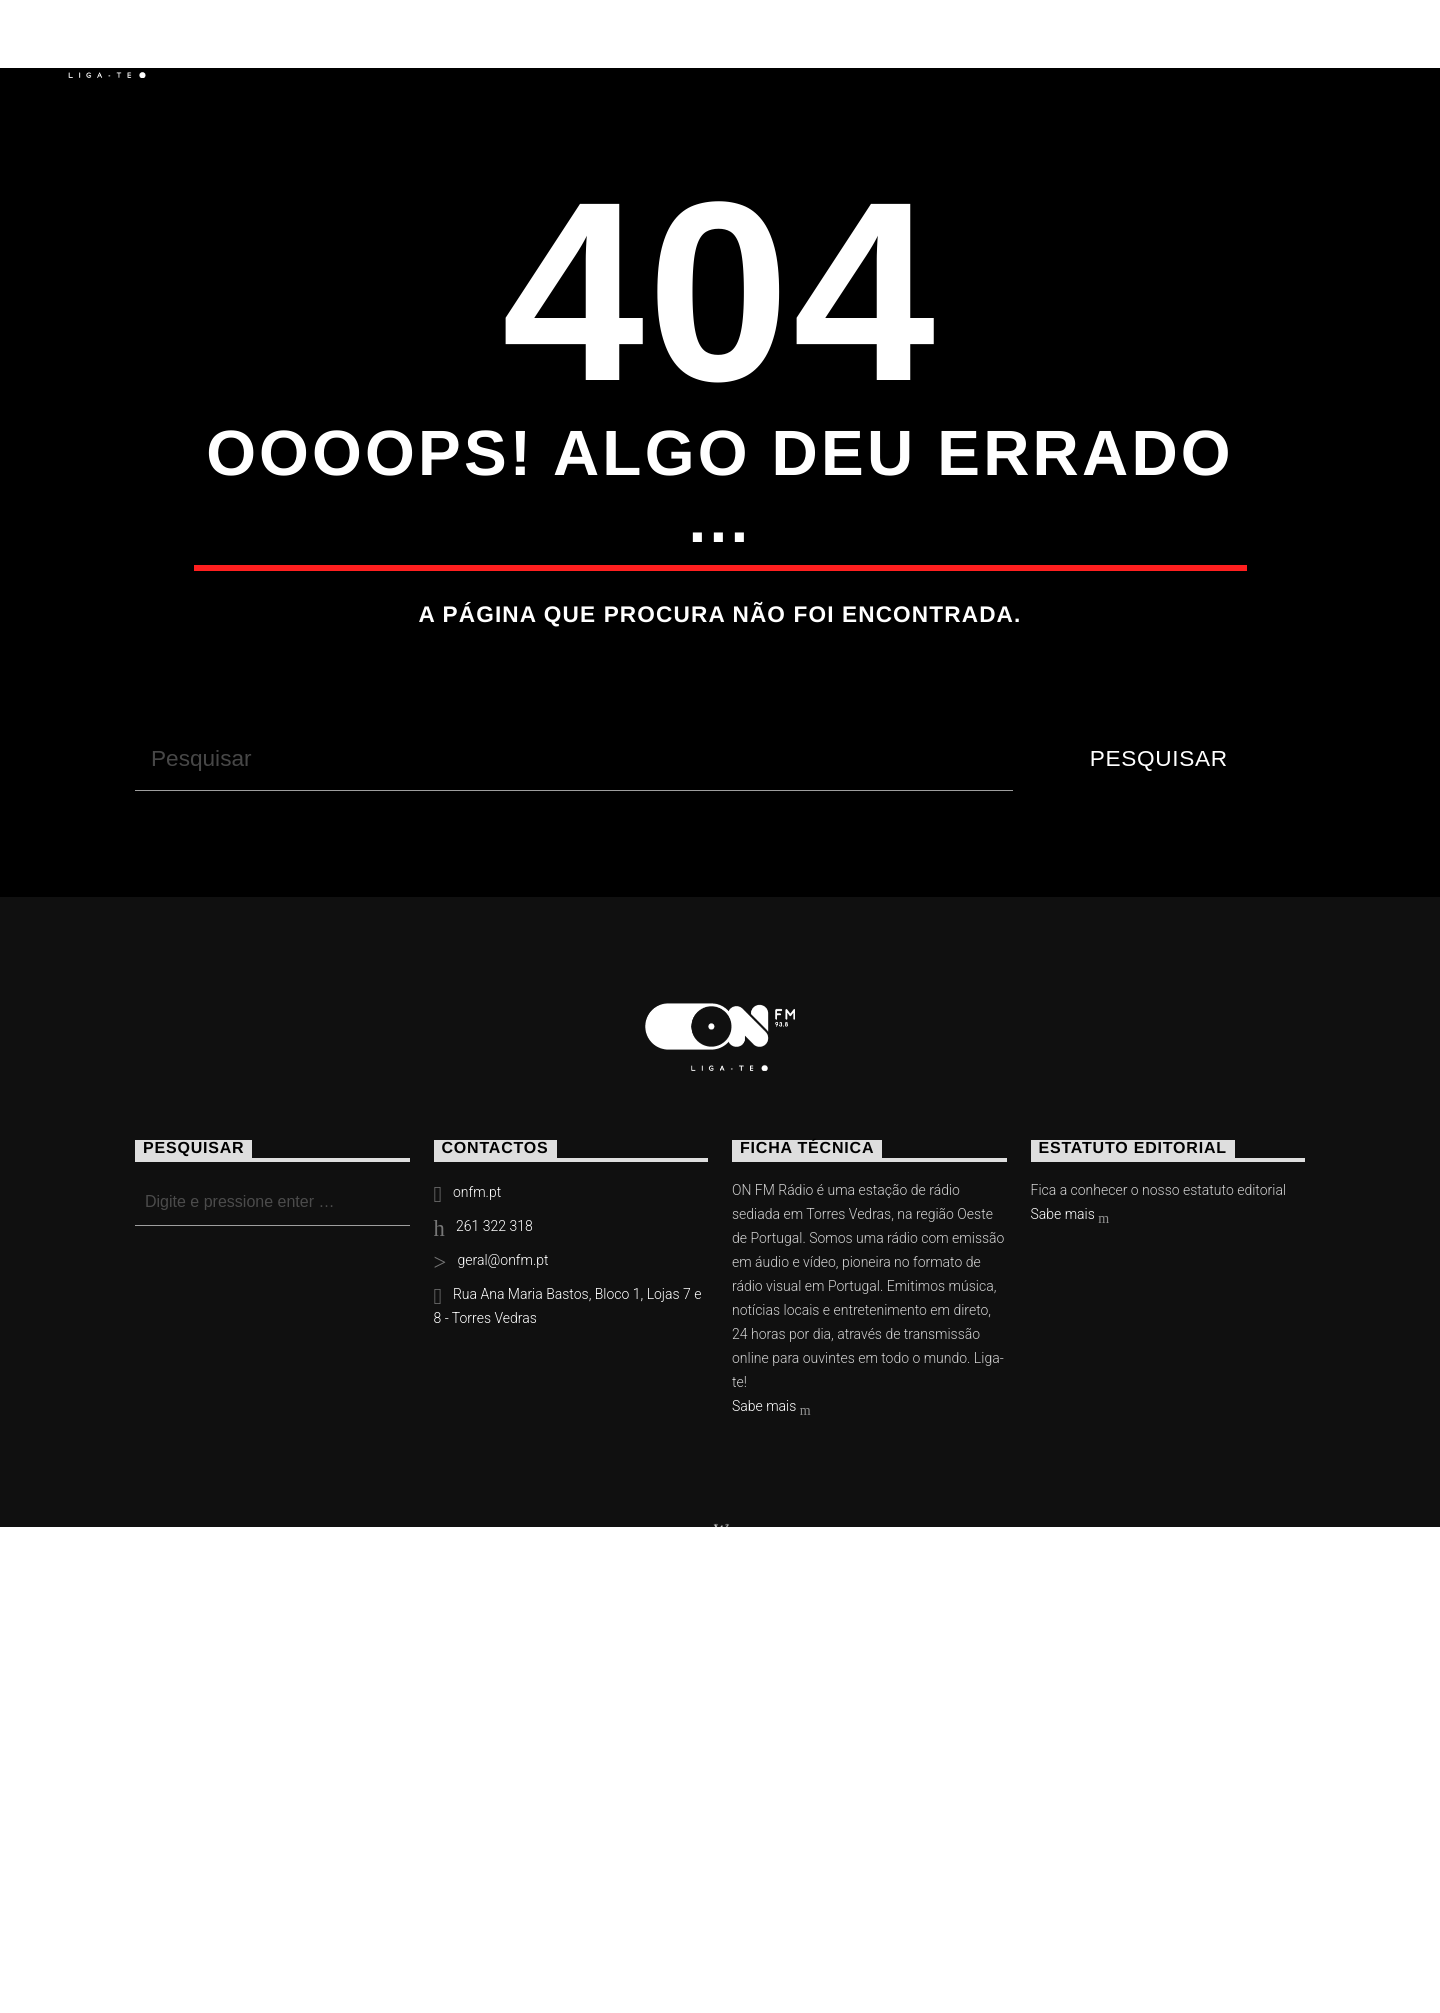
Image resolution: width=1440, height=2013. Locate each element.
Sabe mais (771, 1762)
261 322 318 (494, 1580)
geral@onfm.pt (502, 1614)
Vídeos (547, 45)
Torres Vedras (718, 45)
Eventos (413, 45)
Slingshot (520, 1932)
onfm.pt (477, 1546)
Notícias (269, 45)
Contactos (911, 45)
